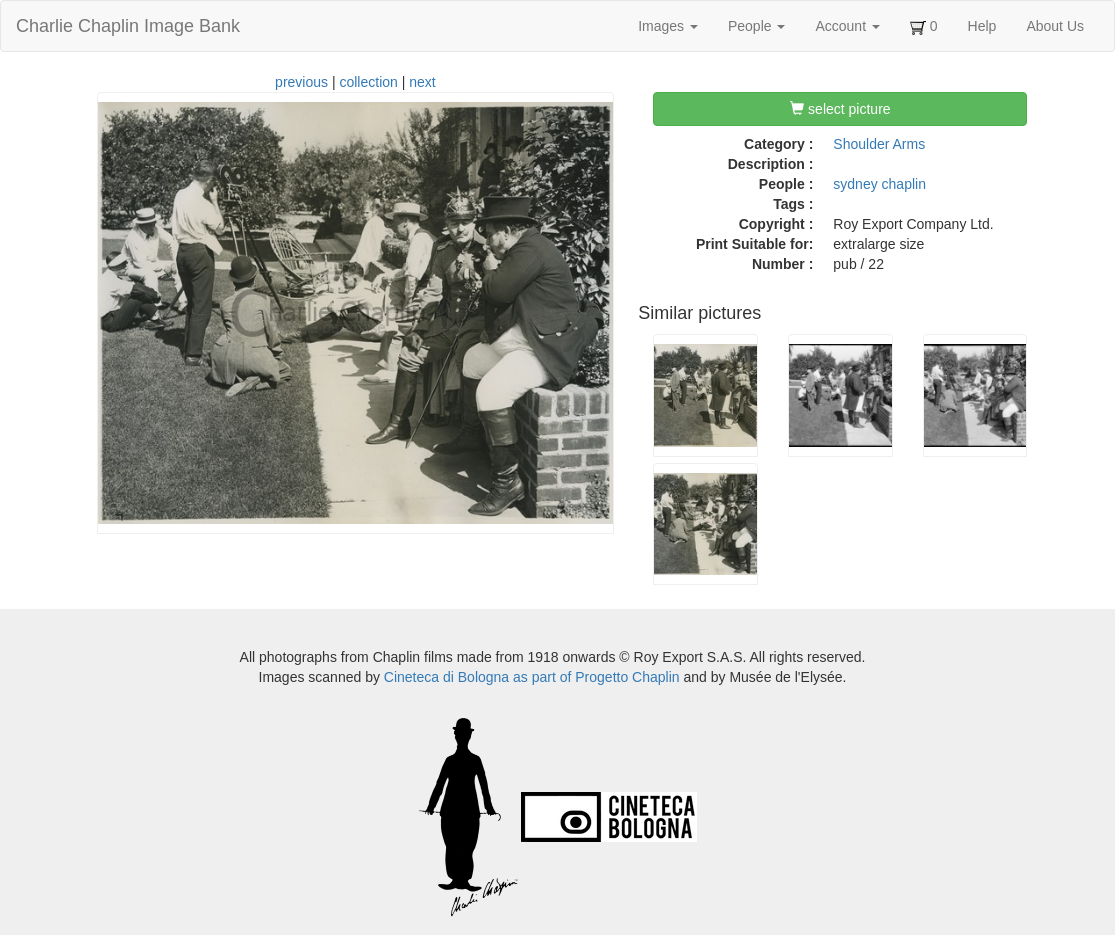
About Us (1055, 26)
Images (668, 26)
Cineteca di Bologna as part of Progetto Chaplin (532, 677)
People (756, 26)
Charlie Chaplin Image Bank (128, 26)
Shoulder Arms (879, 144)
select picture (840, 109)
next (422, 82)
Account (847, 26)
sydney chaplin (879, 184)
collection (368, 82)
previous (301, 82)
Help (982, 26)
